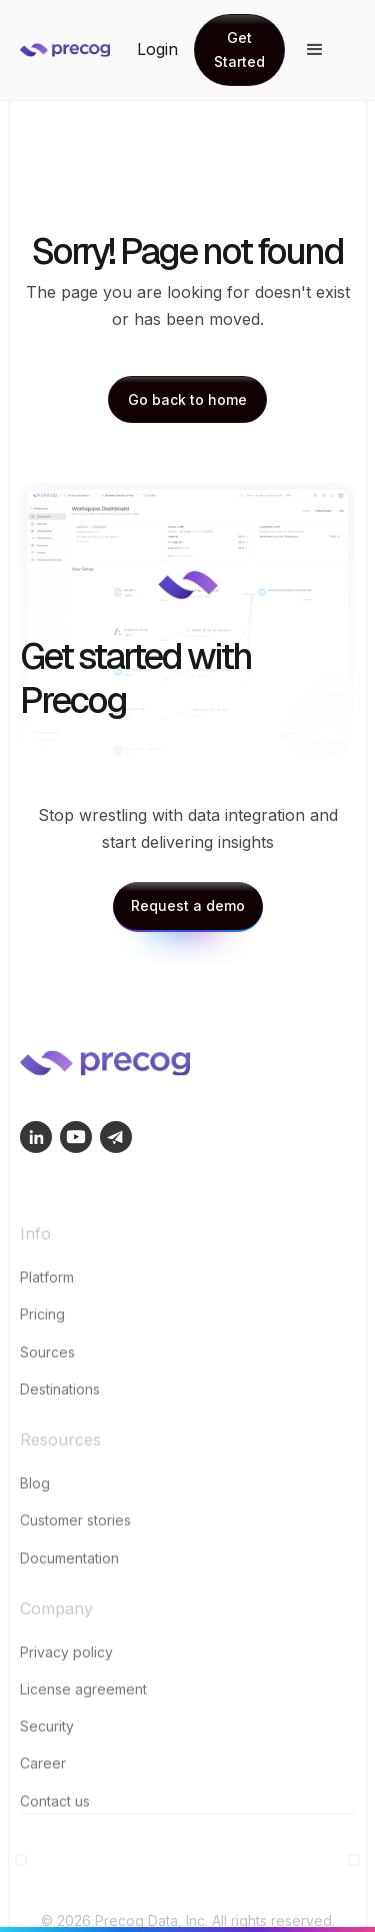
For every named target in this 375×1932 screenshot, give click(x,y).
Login (157, 49)
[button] (315, 50)
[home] (78, 50)
